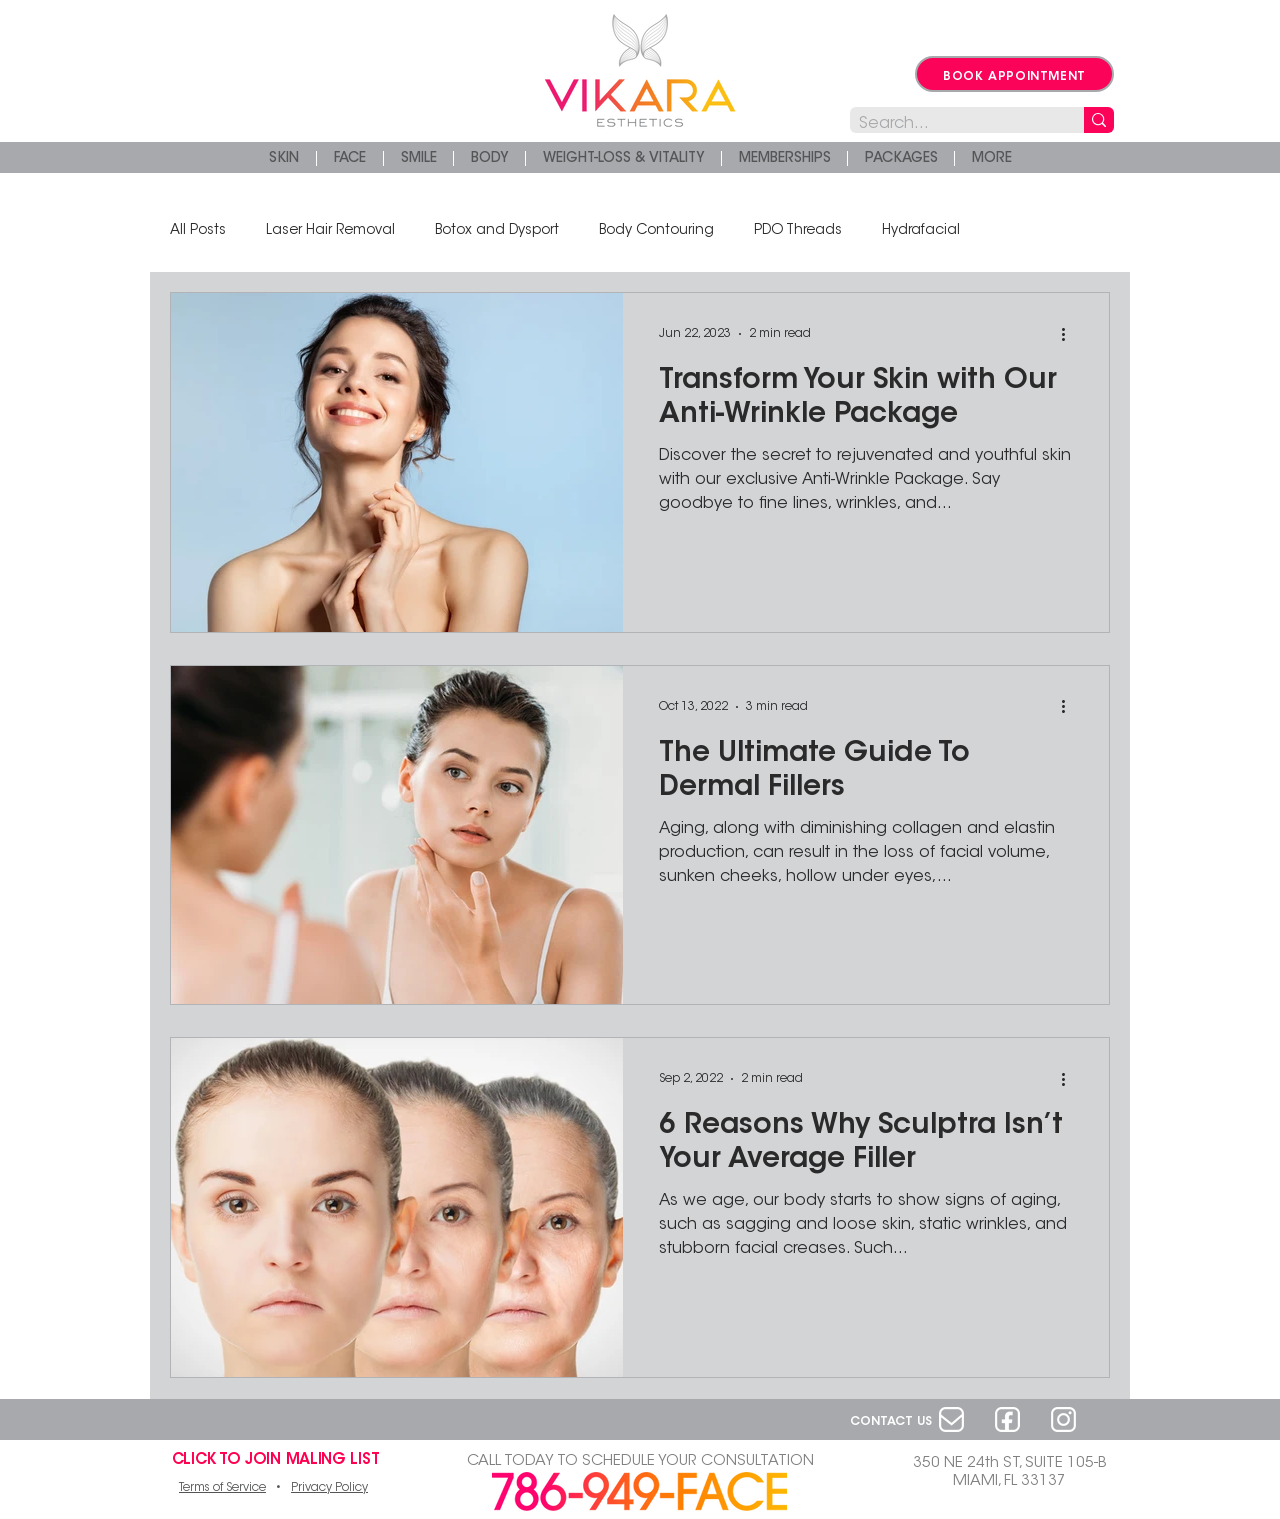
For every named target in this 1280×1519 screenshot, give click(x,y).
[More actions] (1070, 334)
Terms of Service (222, 1488)
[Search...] (950, 124)
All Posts (198, 231)
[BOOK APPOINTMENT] (1014, 74)
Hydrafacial (921, 231)
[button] (991, 158)
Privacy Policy (329, 1488)
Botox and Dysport (497, 231)
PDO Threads (798, 231)
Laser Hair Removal (330, 231)
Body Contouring (656, 231)
